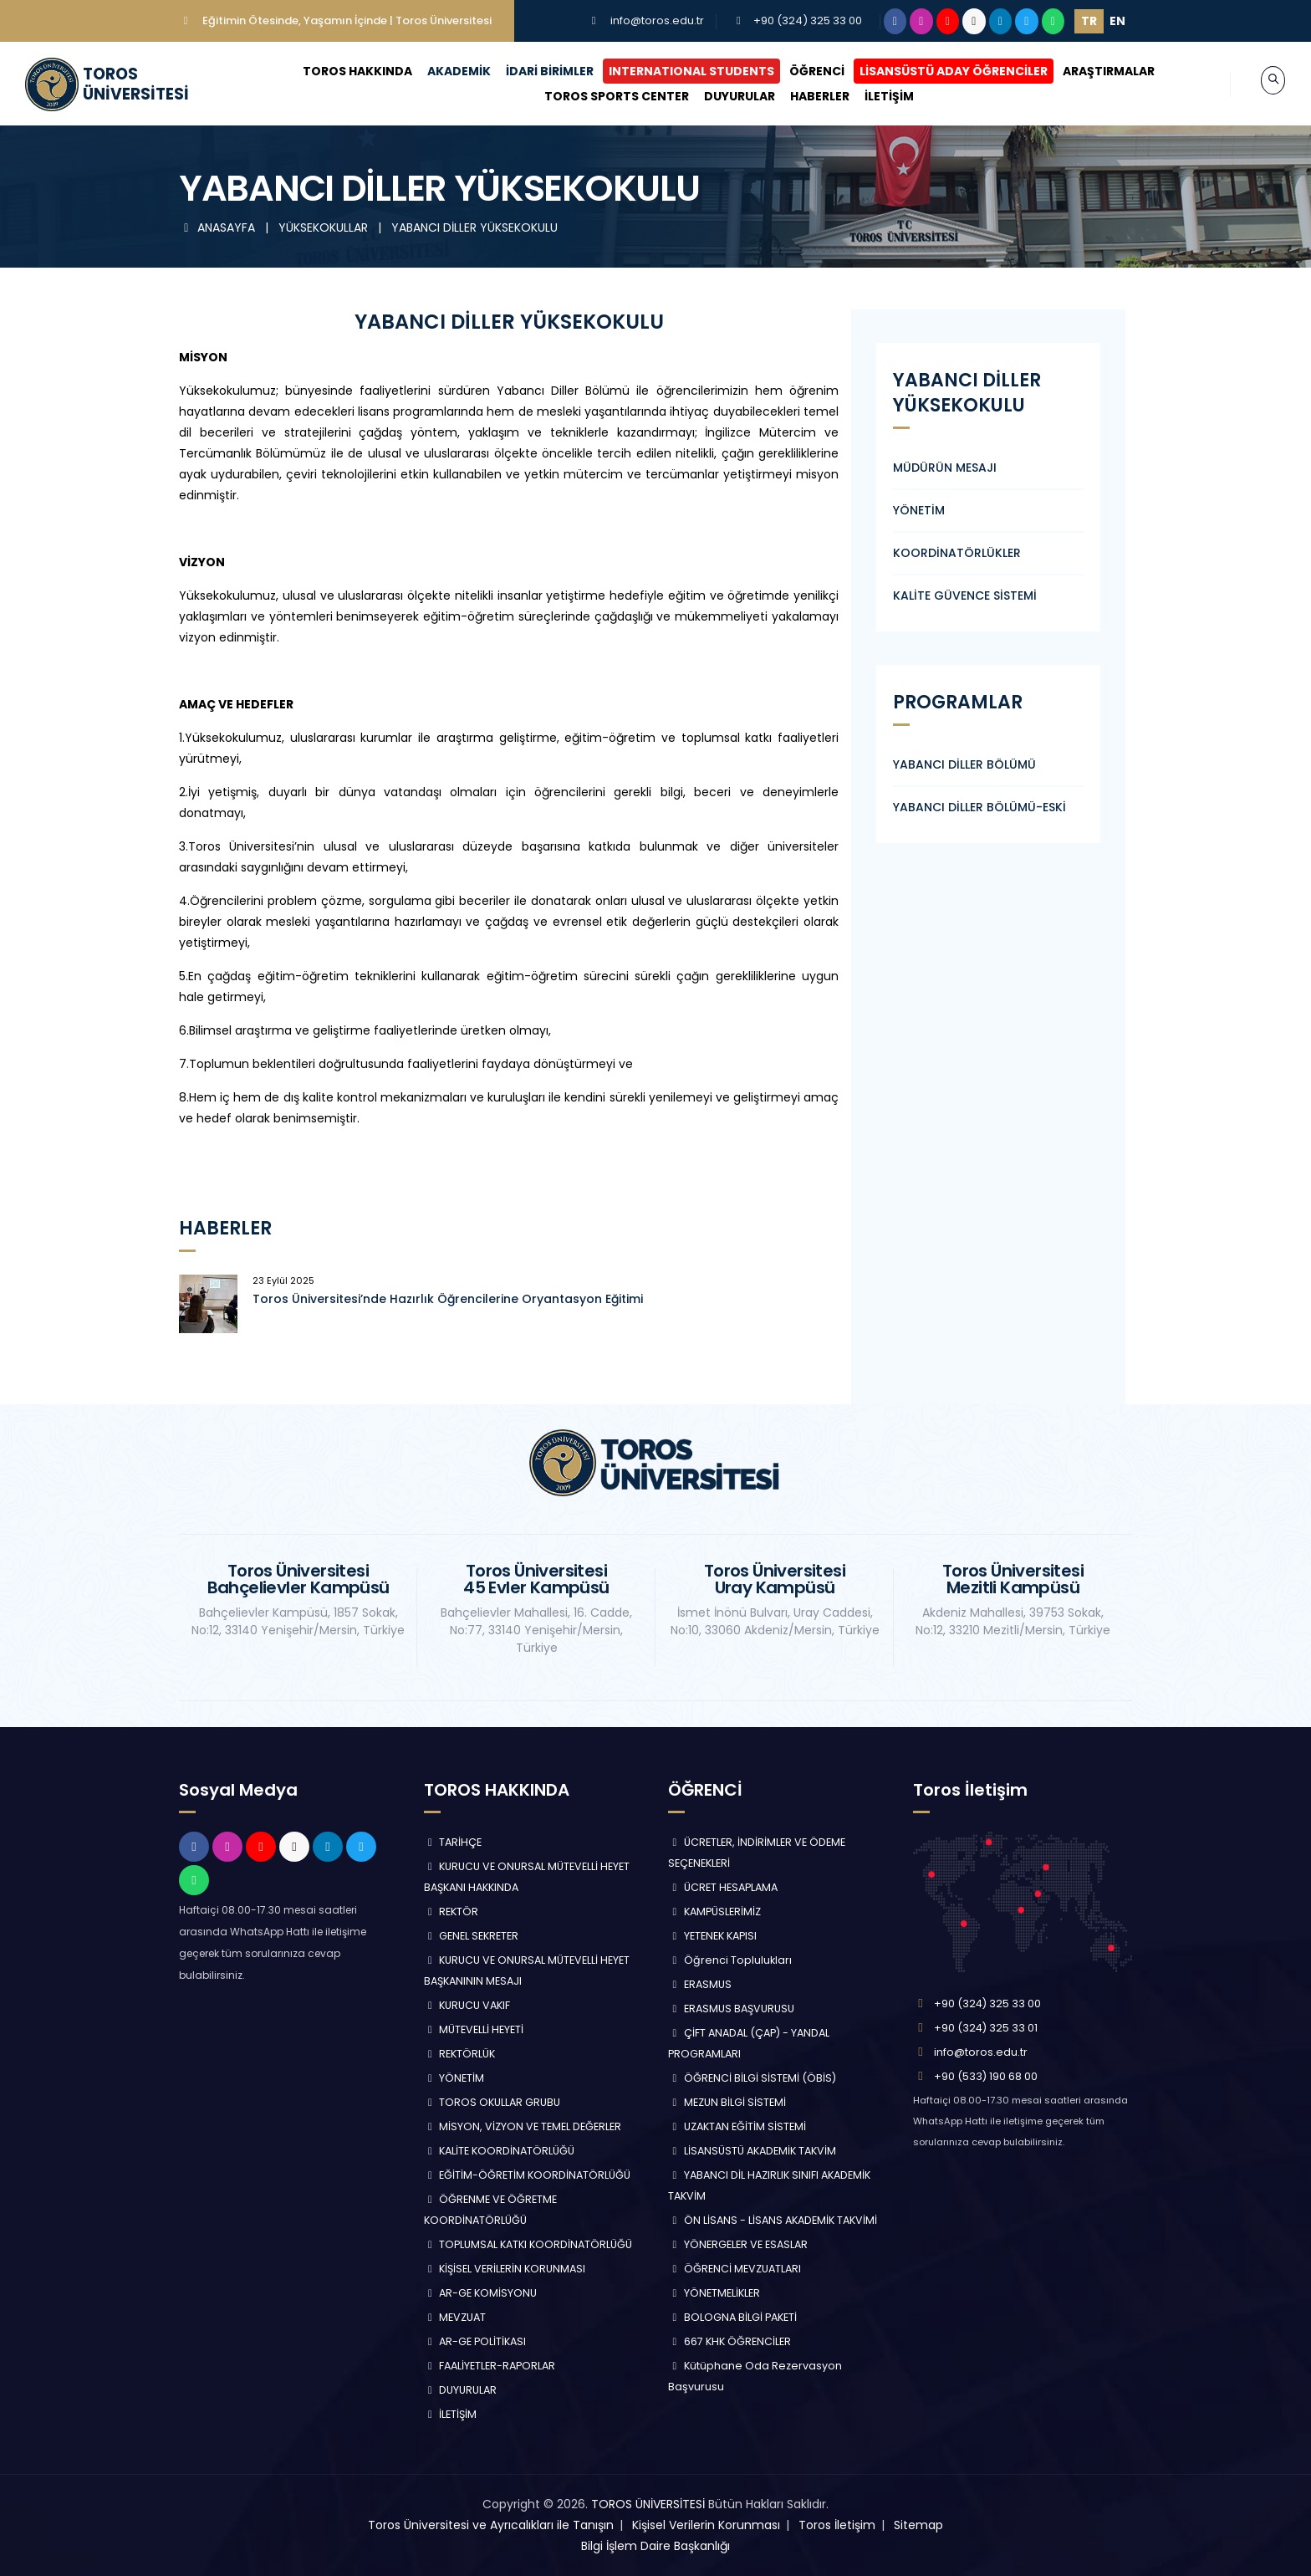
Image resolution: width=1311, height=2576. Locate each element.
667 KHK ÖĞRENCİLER (729, 2341)
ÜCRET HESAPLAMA (723, 1887)
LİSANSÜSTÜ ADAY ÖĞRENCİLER (938, 71)
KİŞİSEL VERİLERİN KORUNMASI (505, 2269)
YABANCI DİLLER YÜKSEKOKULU (474, 227)
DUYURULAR (722, 96)
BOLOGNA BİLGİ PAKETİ (732, 2317)
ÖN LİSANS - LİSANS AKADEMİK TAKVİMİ (772, 2220)
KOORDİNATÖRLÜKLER (957, 552)
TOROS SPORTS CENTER (600, 96)
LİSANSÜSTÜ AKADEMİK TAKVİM (752, 2151)
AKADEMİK (443, 71)
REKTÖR (451, 1911)
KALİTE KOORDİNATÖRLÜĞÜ (499, 2151)
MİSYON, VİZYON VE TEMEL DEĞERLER (523, 2126)
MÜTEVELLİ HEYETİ (474, 2029)
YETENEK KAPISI (712, 1936)
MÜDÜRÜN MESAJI (945, 467)
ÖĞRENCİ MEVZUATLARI (734, 2269)
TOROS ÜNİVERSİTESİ (648, 2504)
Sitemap (918, 2525)
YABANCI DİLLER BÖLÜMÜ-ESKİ (979, 807)
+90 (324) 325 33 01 (986, 2028)
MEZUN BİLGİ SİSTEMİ (727, 2102)
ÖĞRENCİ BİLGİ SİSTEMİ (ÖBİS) (752, 2078)
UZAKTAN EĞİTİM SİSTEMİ (737, 2126)
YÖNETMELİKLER (714, 2293)
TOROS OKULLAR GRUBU (492, 2102)
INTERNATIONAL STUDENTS (675, 71)
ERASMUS (700, 1984)
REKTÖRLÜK (460, 2054)
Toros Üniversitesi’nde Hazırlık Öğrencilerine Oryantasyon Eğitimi (448, 1299)
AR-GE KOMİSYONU (481, 2293)
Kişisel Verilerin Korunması (706, 2525)
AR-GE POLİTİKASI (475, 2341)
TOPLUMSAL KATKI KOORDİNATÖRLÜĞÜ (528, 2244)
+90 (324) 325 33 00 (807, 20)
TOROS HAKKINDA (341, 71)
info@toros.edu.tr (657, 20)
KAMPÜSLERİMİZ (714, 1911)
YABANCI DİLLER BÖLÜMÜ (964, 764)
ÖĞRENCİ (801, 71)
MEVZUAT (455, 2317)
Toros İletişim (836, 2525)
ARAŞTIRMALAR (1093, 71)
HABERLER (803, 96)
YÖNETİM (919, 510)
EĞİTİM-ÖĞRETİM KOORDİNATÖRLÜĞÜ (527, 2175)
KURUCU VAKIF (467, 2005)
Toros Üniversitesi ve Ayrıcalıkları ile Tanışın (491, 2525)
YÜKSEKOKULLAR (324, 227)
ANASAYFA (218, 227)
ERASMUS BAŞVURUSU (731, 2008)
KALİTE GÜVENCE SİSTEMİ (965, 595)
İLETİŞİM (872, 96)
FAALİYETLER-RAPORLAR (490, 2366)
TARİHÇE (453, 1842)
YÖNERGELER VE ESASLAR (738, 2244)
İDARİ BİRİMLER (534, 71)
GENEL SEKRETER (471, 1936)
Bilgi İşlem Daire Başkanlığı (655, 2546)
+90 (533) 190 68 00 (986, 2076)
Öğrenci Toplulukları (730, 1960)
